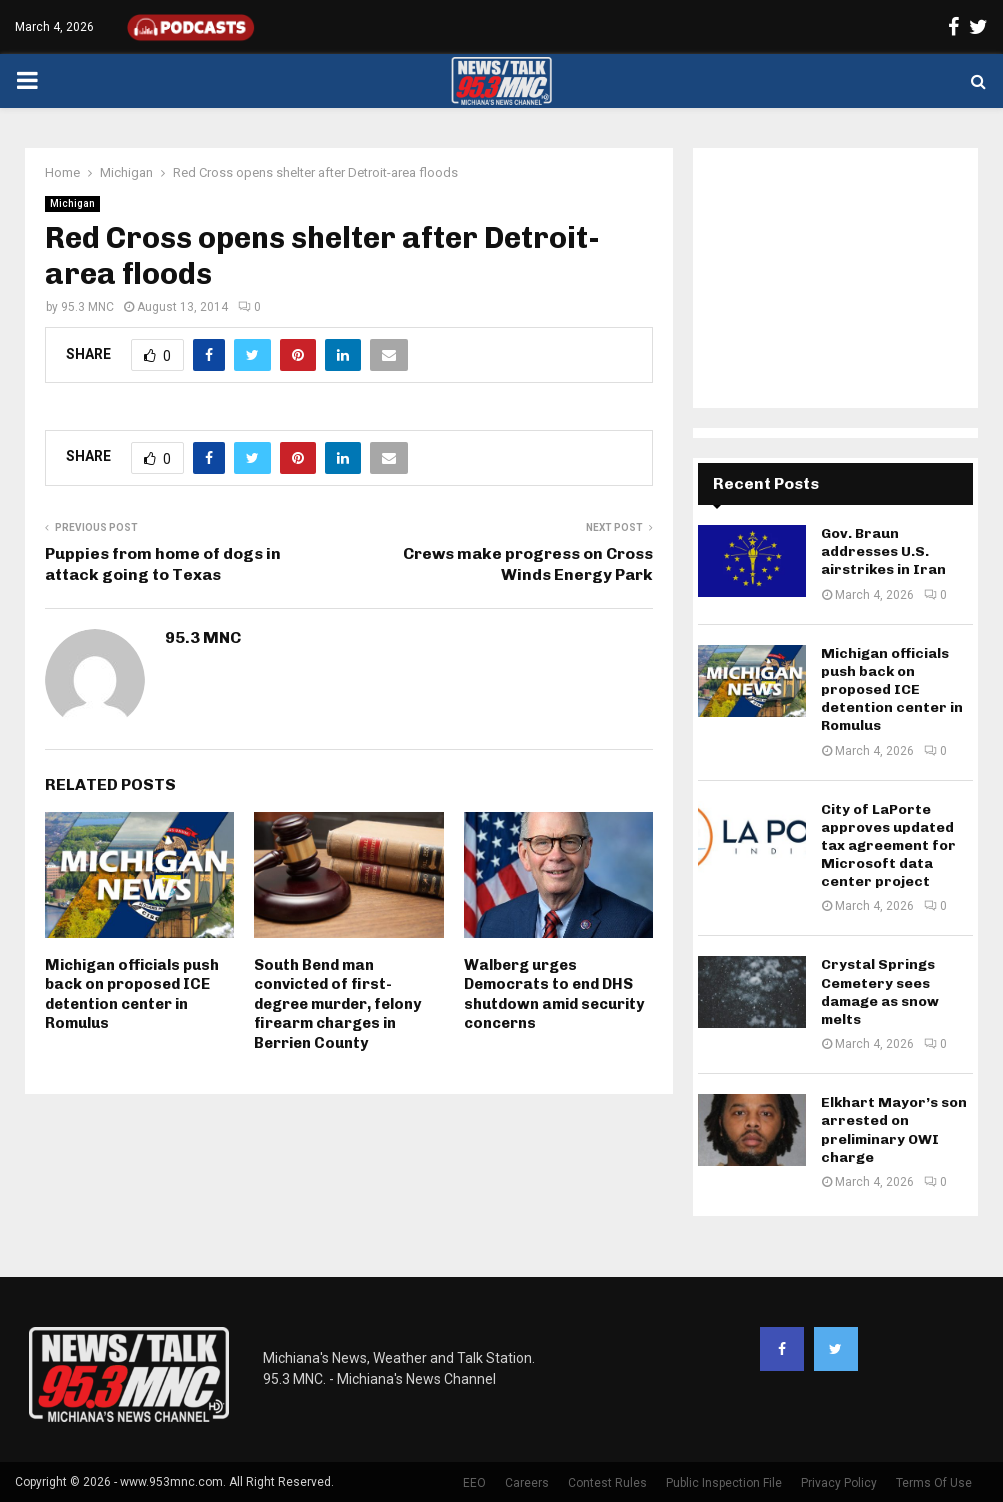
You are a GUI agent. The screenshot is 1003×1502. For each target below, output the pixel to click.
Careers (527, 1483)
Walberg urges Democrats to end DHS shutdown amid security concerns (554, 994)
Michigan (72, 203)
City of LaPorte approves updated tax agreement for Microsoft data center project (888, 846)
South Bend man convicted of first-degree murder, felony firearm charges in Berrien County (337, 1004)
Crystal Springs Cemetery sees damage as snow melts (880, 992)
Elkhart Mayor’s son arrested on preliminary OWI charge (894, 1130)
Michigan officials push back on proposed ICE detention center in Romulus (132, 994)
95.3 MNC (87, 307)
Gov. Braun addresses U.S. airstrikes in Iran (883, 551)
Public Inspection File (724, 1483)
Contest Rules (607, 1483)
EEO (474, 1483)
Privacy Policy (839, 1483)
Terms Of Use (934, 1483)
